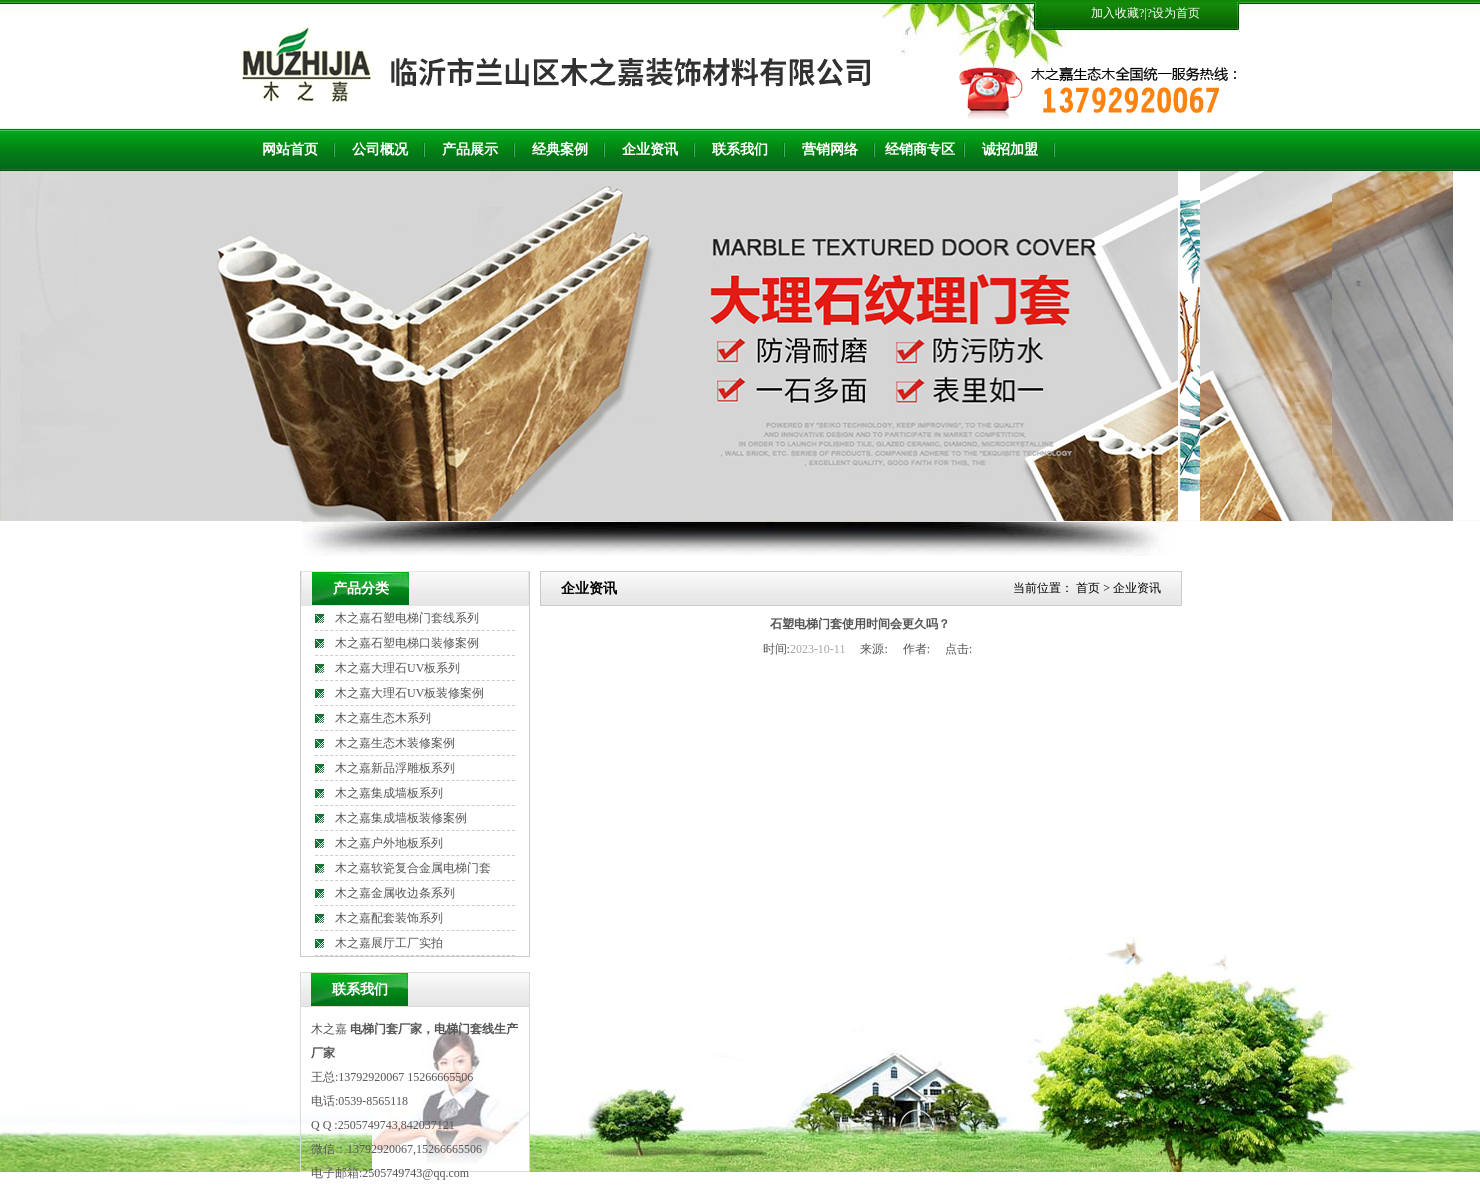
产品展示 (470, 149)
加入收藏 (1115, 13)
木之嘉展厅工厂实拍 (389, 943)
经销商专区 (920, 149)
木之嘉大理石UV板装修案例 (409, 693)
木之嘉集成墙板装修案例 (401, 818)
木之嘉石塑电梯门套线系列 (407, 618)
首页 (1088, 588)
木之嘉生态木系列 (383, 718)
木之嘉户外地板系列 (389, 843)
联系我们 (740, 149)
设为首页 (1176, 13)
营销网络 (830, 149)
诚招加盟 (1010, 149)
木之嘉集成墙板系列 (389, 793)
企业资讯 (650, 149)
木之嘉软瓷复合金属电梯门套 (413, 868)
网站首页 (290, 149)
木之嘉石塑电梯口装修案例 (407, 643)
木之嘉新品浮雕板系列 (395, 768)
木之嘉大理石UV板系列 (397, 668)
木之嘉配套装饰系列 (389, 918)
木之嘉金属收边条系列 (395, 893)
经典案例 (560, 149)
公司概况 (380, 149)
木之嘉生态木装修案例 (395, 743)
